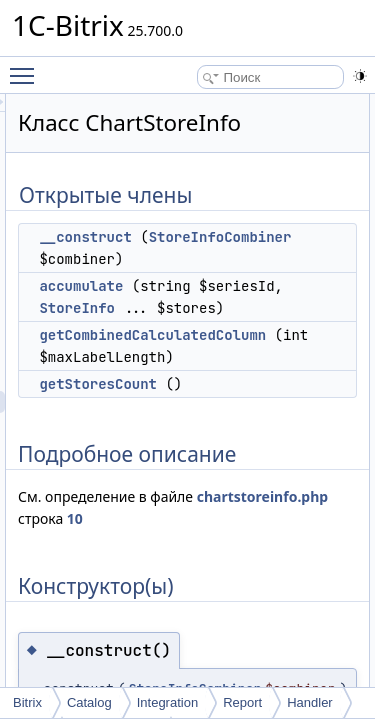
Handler (310, 702)
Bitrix (27, 702)
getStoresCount (211, 428)
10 (323, 562)
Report (242, 702)
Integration (167, 702)
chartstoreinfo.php (196, 562)
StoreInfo (283, 330)
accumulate (194, 308)
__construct (198, 237)
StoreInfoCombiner (232, 259)
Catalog (89, 702)
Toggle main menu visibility (27, 67)
